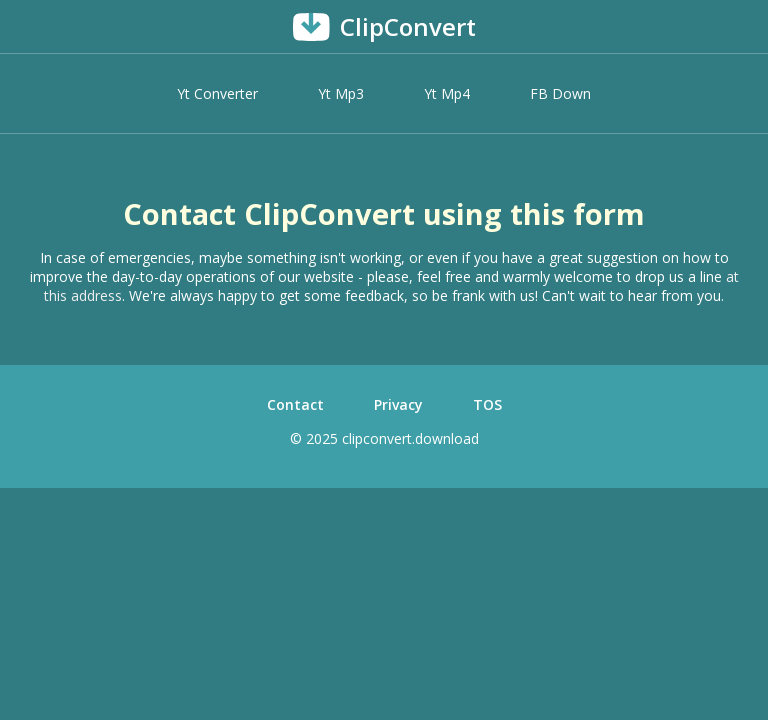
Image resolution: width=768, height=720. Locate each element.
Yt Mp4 (447, 93)
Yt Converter (217, 93)
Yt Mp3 (341, 93)
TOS (487, 404)
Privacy (398, 404)
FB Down (560, 93)
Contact (295, 404)
